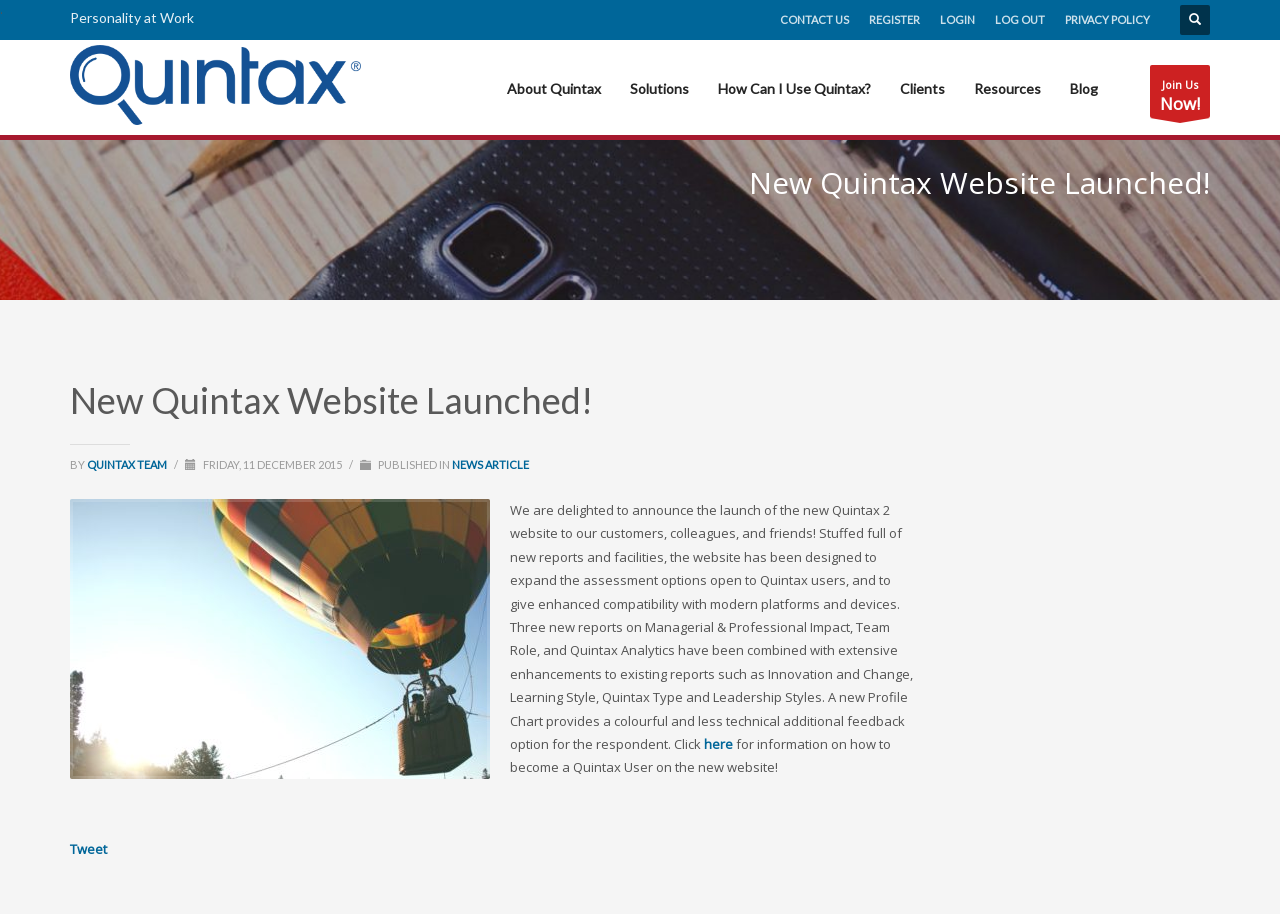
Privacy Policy (1107, 19)
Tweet (88, 849)
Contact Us (814, 19)
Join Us (1180, 97)
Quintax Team (128, 464)
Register (894, 19)
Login (957, 19)
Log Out (1020, 19)
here (718, 744)
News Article (490, 464)
